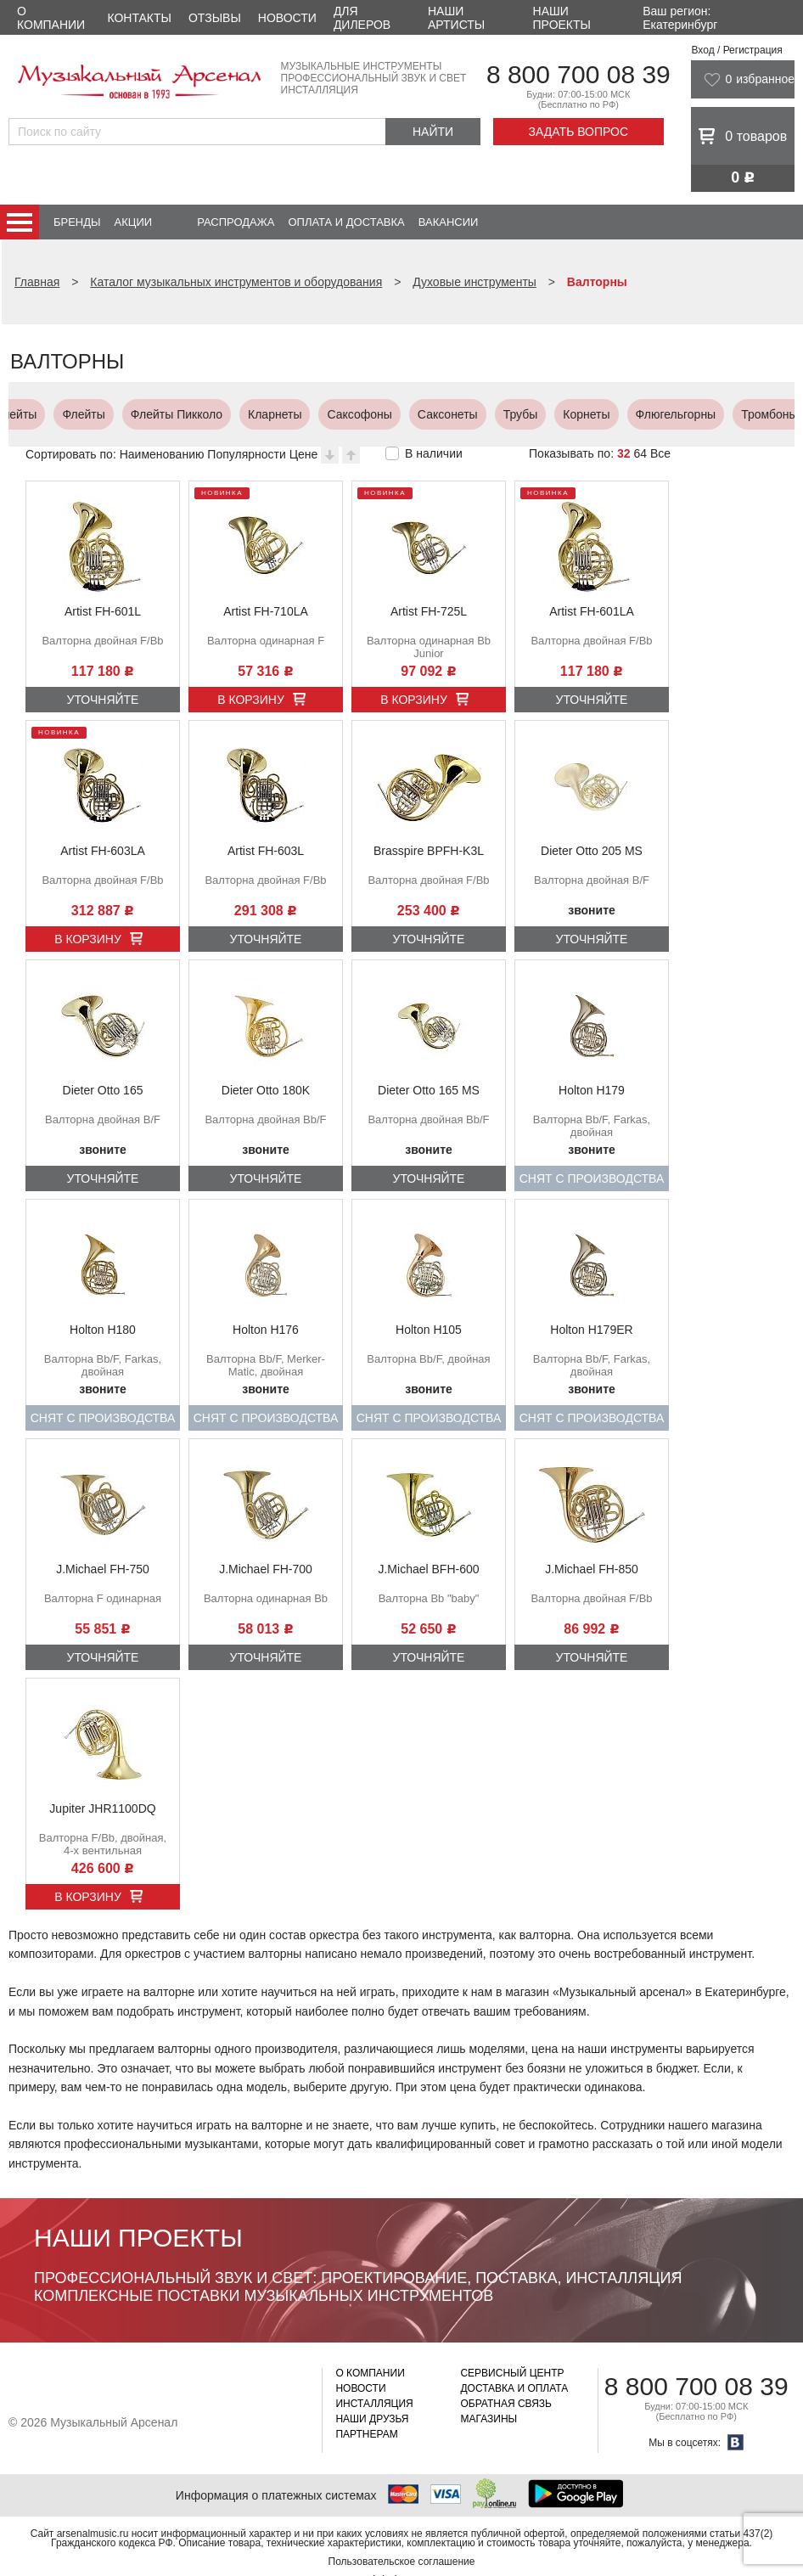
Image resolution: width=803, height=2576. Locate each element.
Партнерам (366, 2434)
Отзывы (214, 18)
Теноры (505, 414)
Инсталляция (374, 2404)
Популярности (246, 454)
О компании (51, 17)
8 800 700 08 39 (578, 74)
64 (640, 453)
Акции (134, 222)
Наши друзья (371, 2419)
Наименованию (162, 454)
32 (624, 453)
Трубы (45, 414)
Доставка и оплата (514, 2388)
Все (660, 453)
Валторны (378, 414)
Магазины (488, 2419)
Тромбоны (294, 414)
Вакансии (448, 222)
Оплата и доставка (346, 222)
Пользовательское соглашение (401, 2562)
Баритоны (579, 414)
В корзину (250, 699)
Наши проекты (562, 17)
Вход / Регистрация (736, 50)
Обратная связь (506, 2404)
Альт (446, 414)
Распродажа (235, 222)
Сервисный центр (512, 2373)
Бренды (77, 222)
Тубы (736, 414)
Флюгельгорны (200, 414)
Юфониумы (664, 414)
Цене (303, 454)
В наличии (434, 453)
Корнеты (110, 414)
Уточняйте (103, 699)
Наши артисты (456, 17)
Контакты (139, 18)
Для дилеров (362, 17)
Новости (287, 18)
